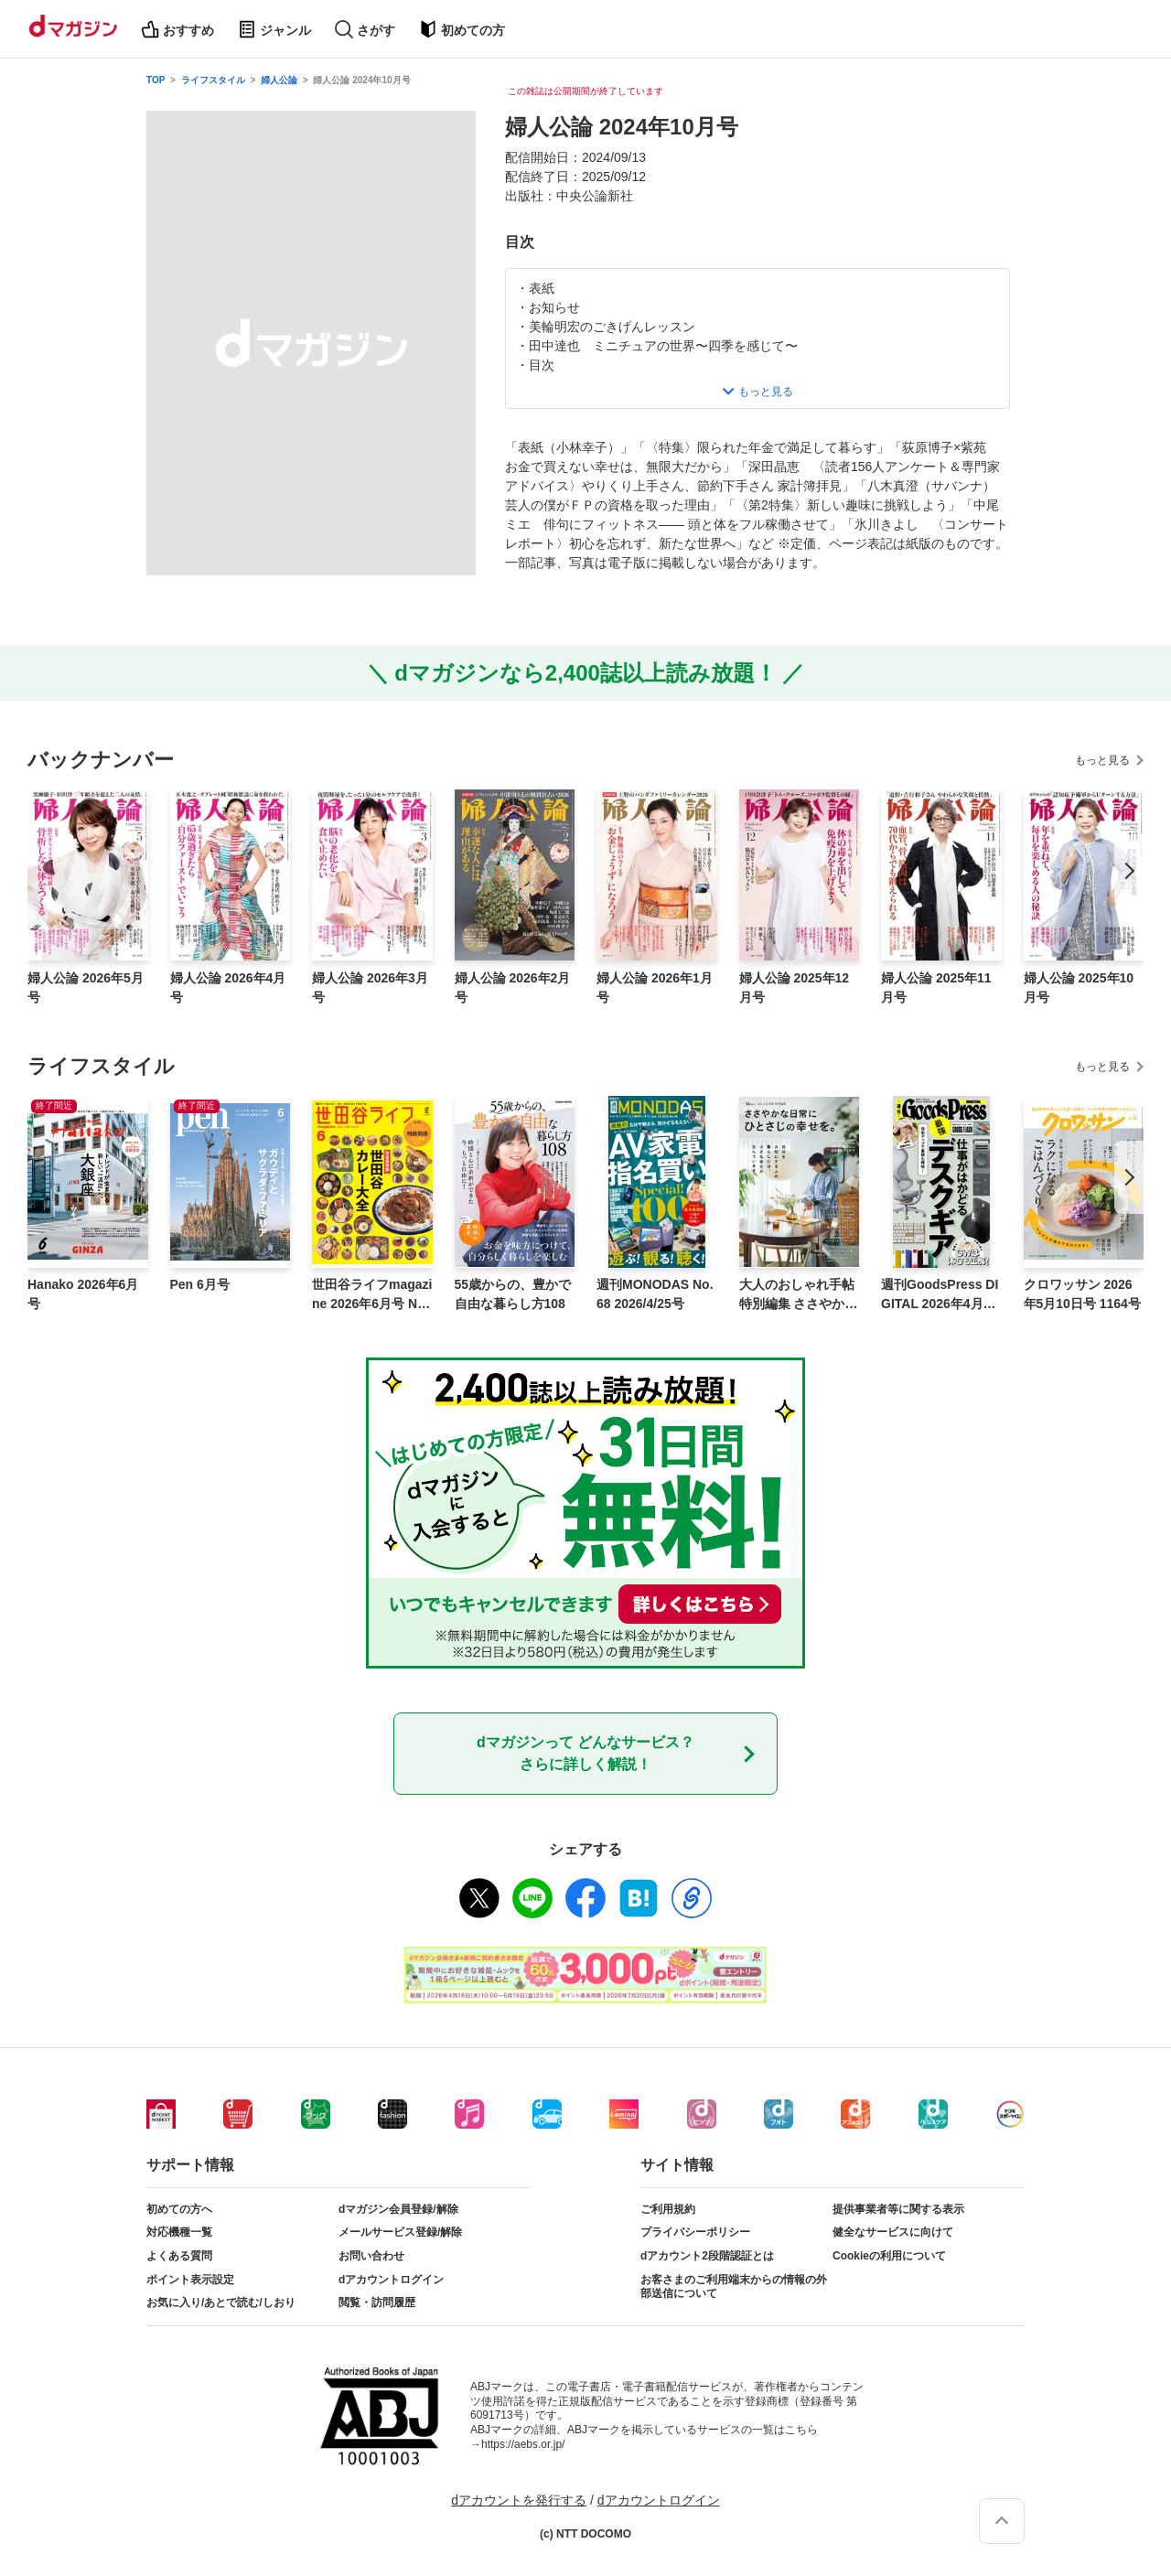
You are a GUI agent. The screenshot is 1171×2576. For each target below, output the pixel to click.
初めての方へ (179, 2209)
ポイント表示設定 (190, 2279)
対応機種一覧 (179, 2232)
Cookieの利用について (889, 2255)
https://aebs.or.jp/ (522, 2444)
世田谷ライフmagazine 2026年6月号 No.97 (372, 1295)
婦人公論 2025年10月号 (1079, 987)
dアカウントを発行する (518, 2500)
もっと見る (1102, 760)
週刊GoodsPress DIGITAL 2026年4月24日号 (939, 1295)
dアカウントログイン (391, 2279)
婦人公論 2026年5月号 (85, 987)
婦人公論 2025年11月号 (936, 987)
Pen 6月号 (200, 1284)
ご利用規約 (667, 2209)
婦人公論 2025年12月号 (794, 987)
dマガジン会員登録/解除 (398, 2209)
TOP (155, 80)
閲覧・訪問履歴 (376, 2302)
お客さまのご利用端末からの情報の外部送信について (733, 2287)
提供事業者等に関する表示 (898, 2209)
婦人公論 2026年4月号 (228, 987)
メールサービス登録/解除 (400, 2232)
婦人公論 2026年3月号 (370, 987)
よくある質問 (179, 2255)
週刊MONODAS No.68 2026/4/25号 (655, 1294)
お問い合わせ (371, 2255)
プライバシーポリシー (695, 2232)
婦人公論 (279, 80)
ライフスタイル (213, 80)
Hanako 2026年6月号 (82, 1294)
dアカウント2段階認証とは (707, 2255)
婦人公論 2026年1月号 (654, 987)
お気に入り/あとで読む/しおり (220, 2302)
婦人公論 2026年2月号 (513, 987)
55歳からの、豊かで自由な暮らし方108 (513, 1294)
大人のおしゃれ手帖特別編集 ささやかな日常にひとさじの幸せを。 (798, 1295)
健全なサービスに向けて (893, 2232)
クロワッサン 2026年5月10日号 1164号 (1082, 1294)
